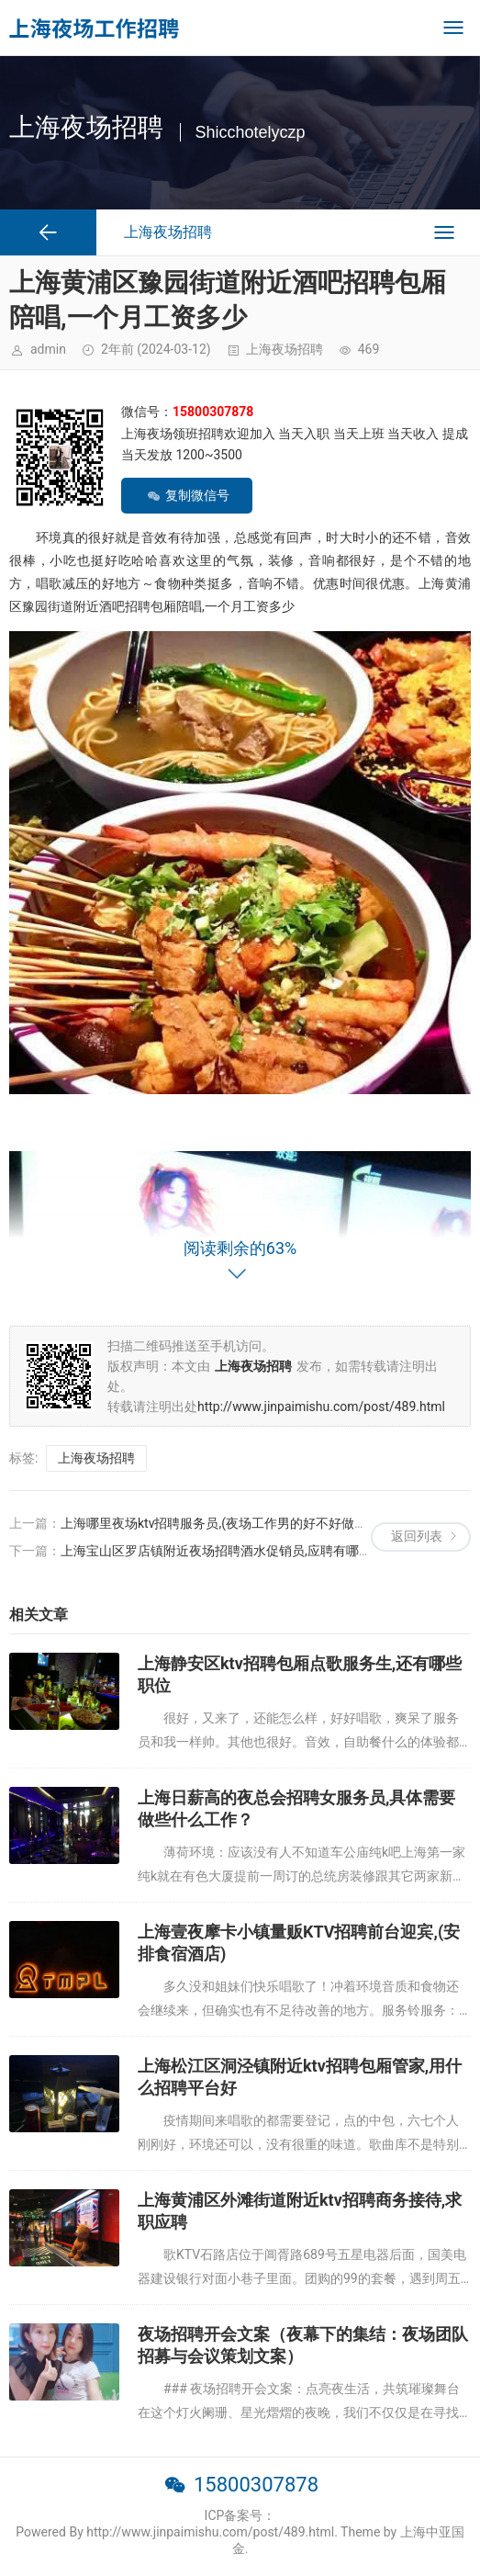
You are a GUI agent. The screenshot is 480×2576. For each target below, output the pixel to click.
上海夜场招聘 (284, 349)
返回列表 (416, 1536)
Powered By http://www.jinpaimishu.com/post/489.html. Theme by (207, 2532)
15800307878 (256, 2484)
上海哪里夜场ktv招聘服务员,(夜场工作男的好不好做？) (216, 1523)
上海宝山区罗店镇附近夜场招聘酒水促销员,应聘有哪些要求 (229, 1550)
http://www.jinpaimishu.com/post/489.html (321, 1406)
